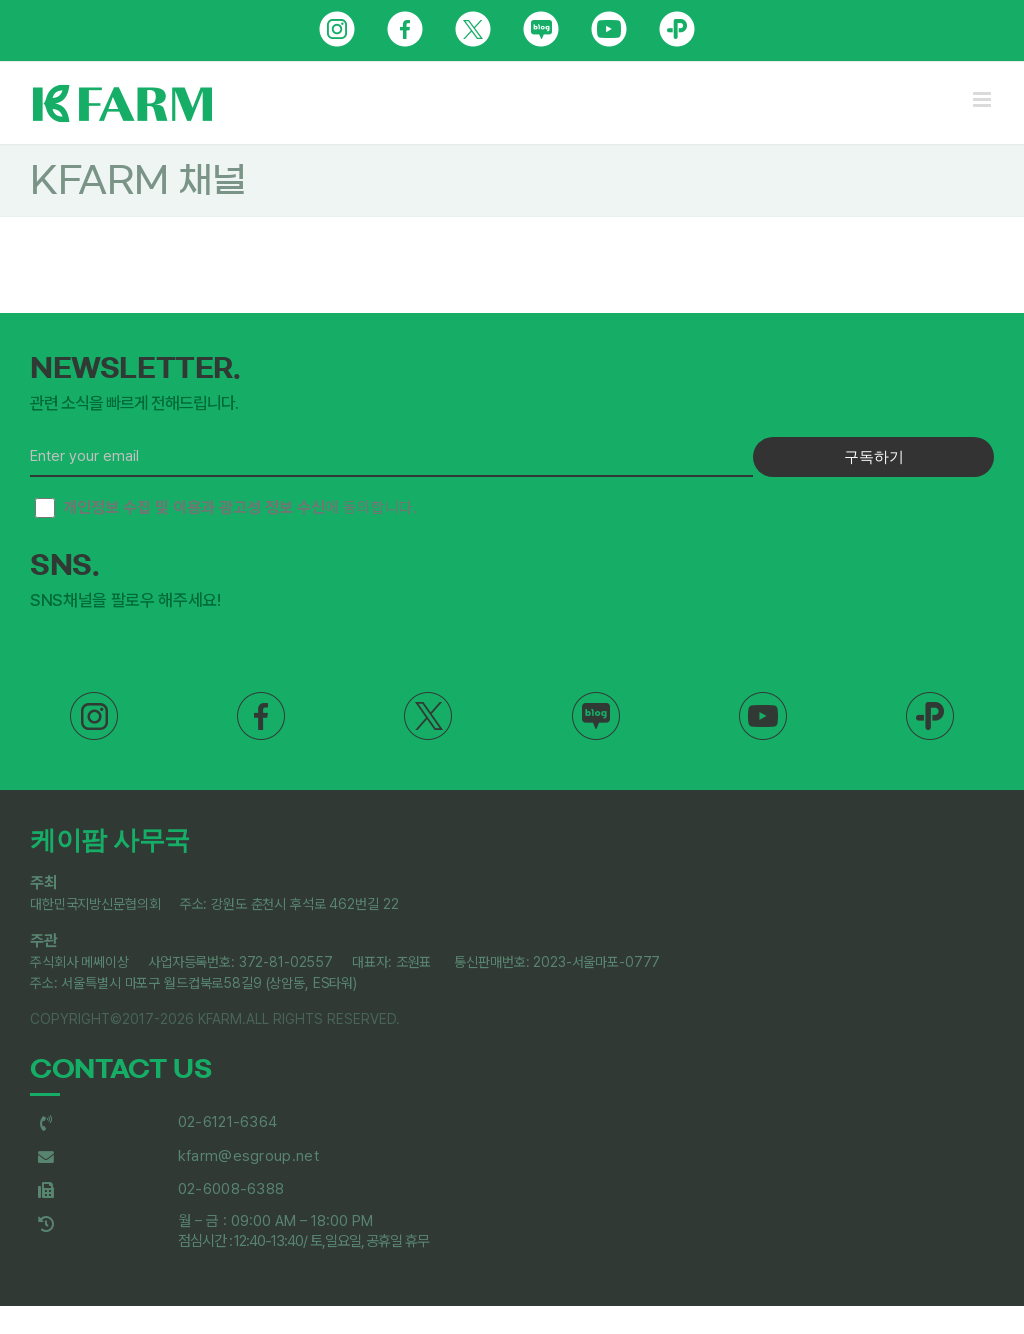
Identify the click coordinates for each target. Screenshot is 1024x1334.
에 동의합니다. (226, 508)
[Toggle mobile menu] (983, 99)
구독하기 (874, 456)
